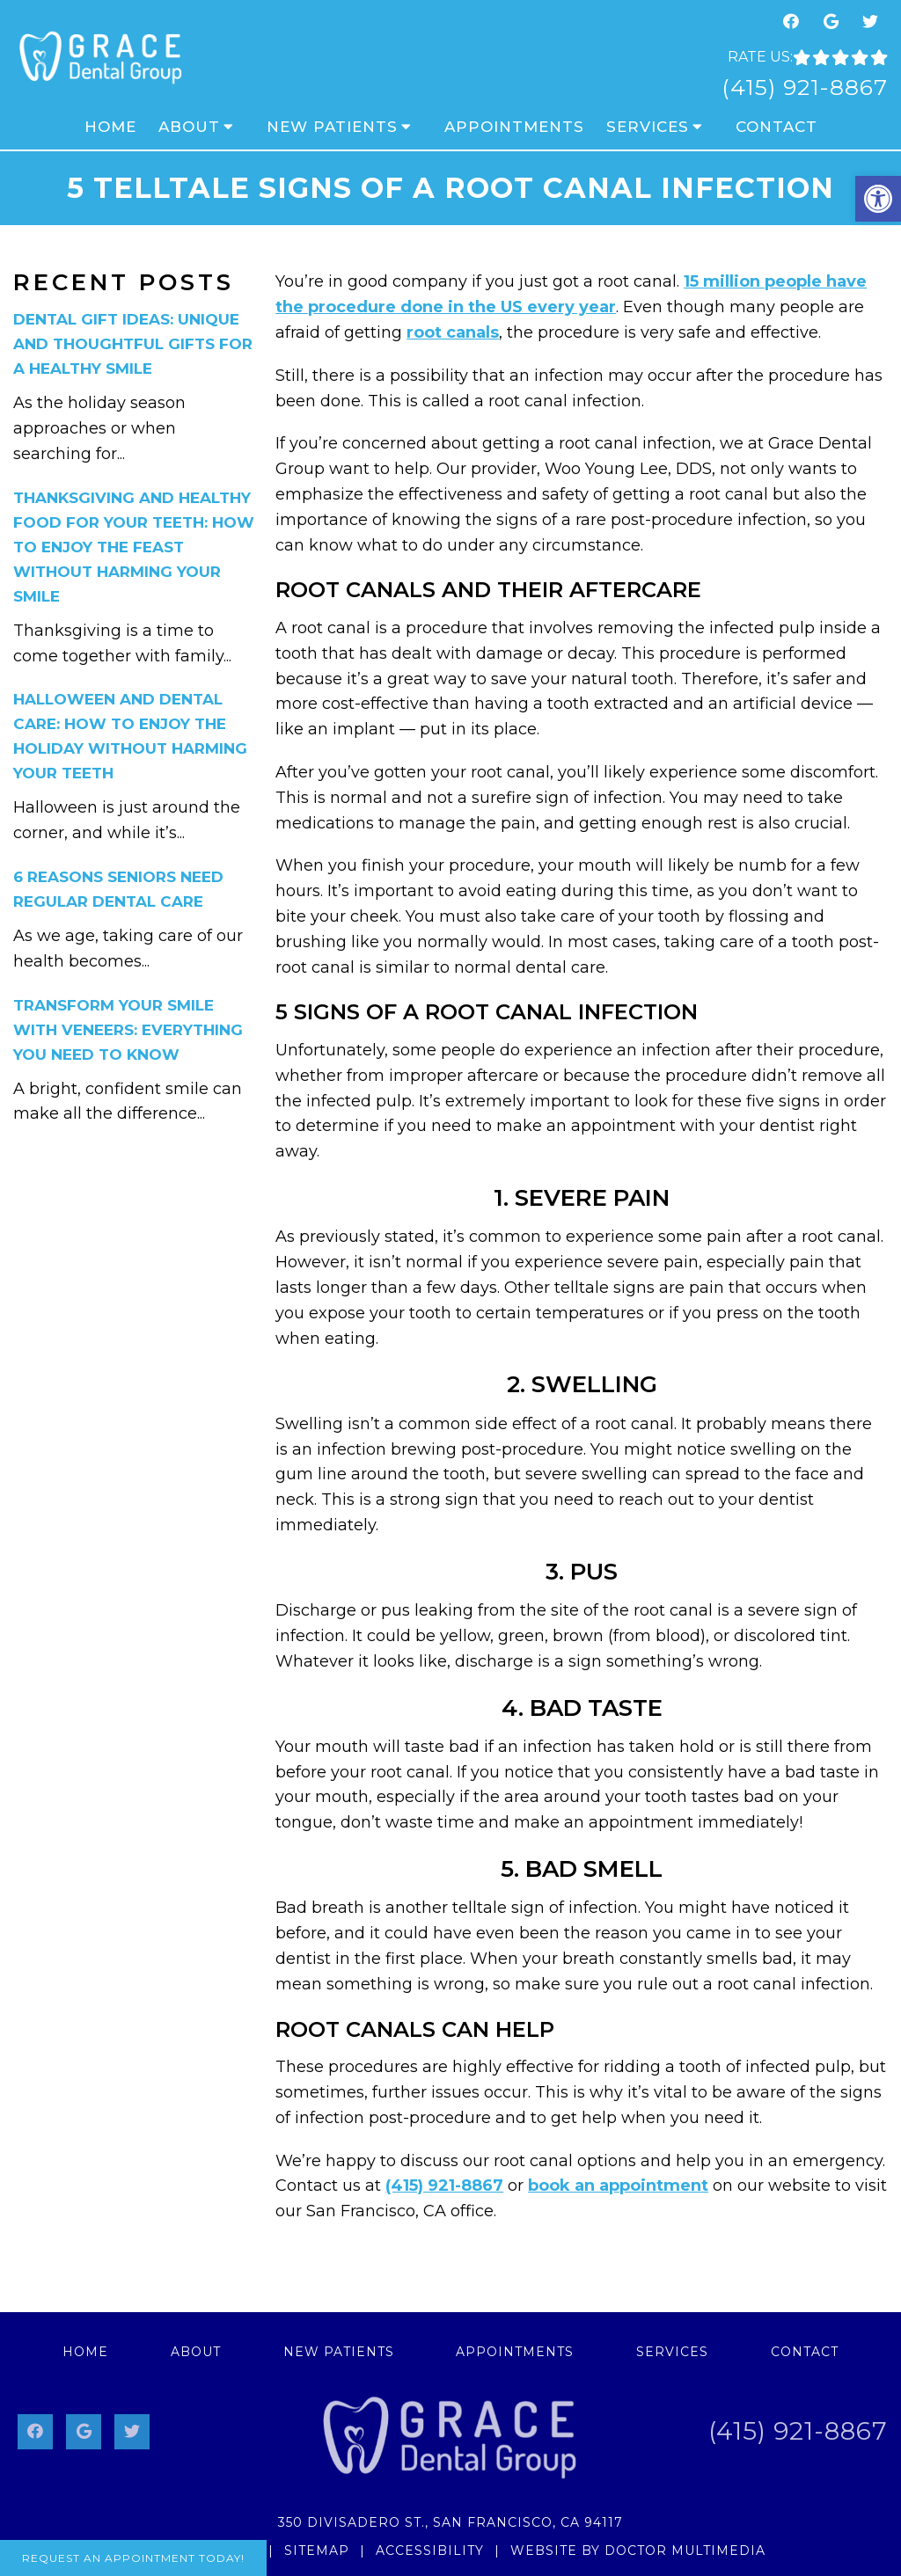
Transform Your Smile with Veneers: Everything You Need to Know (128, 1029)
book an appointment (618, 2185)
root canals (453, 332)
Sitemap (316, 2550)
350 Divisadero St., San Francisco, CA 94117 (450, 2522)
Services (647, 126)
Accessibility (430, 2550)
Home (110, 126)
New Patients (332, 126)
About (189, 126)
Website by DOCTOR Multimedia (637, 2550)
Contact (776, 126)
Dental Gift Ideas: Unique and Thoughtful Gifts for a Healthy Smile (133, 343)
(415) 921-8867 (805, 87)
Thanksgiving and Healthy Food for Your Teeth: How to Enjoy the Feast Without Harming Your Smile (133, 547)
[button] (878, 199)
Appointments (514, 126)
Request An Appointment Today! (133, 2558)
